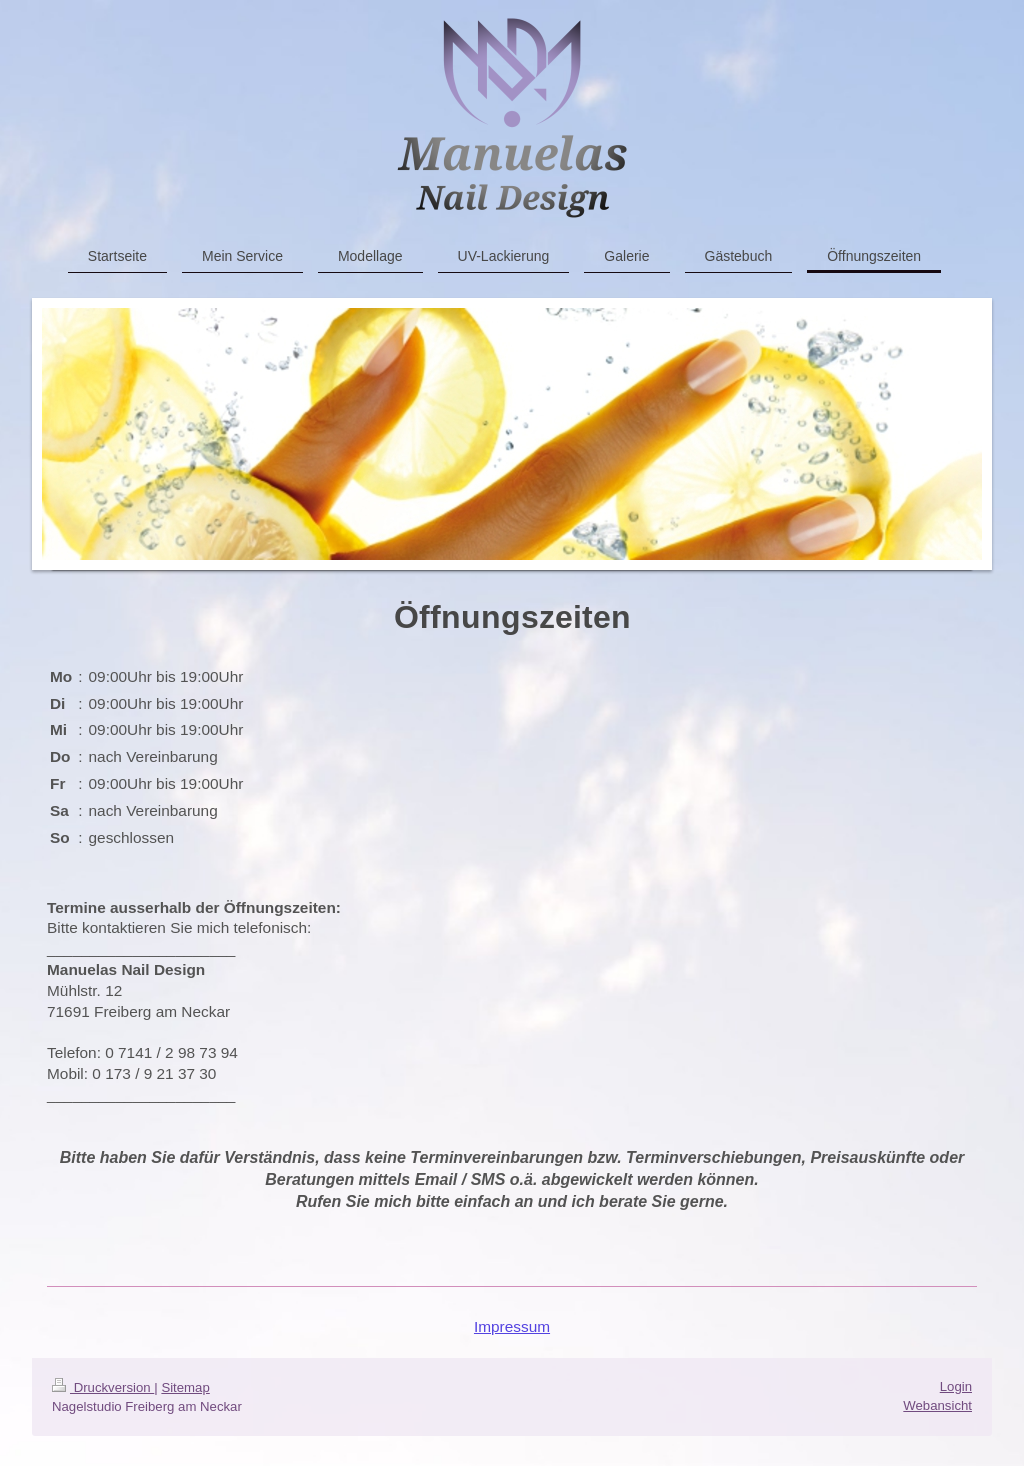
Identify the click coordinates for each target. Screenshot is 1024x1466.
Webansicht (937, 1405)
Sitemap (185, 1387)
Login (956, 1386)
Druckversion (103, 1387)
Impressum (512, 1326)
